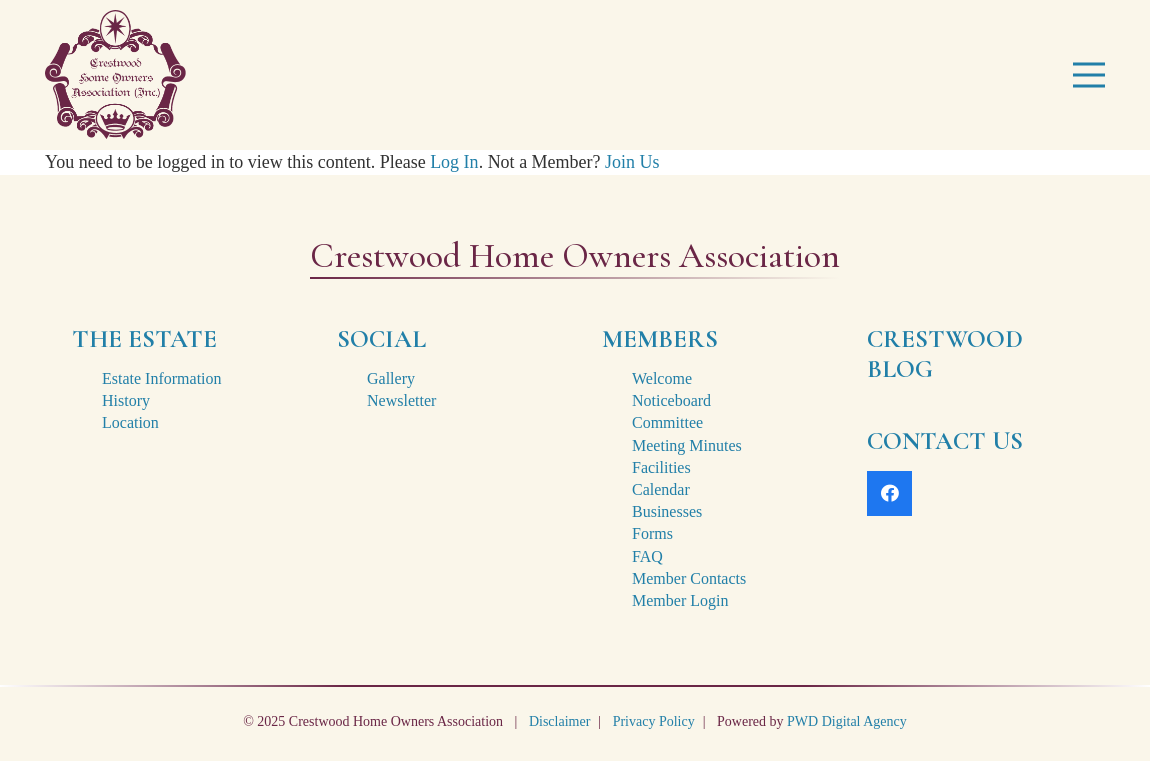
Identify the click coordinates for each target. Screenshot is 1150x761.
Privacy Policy (654, 721)
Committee (667, 422)
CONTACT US (945, 441)
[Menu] (1089, 75)
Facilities (661, 467)
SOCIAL (381, 339)
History (126, 400)
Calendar (661, 489)
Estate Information (162, 378)
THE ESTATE (144, 339)
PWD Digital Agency (847, 721)
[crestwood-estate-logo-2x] (115, 75)
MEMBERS (660, 339)
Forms (652, 533)
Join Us (632, 162)
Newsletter (401, 400)
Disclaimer (559, 721)
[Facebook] (889, 493)
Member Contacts (689, 578)
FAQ (647, 556)
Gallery (391, 378)
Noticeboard (671, 400)
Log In (454, 162)
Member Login (680, 600)
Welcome (662, 378)
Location (130, 422)
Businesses (667, 511)
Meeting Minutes (687, 445)
